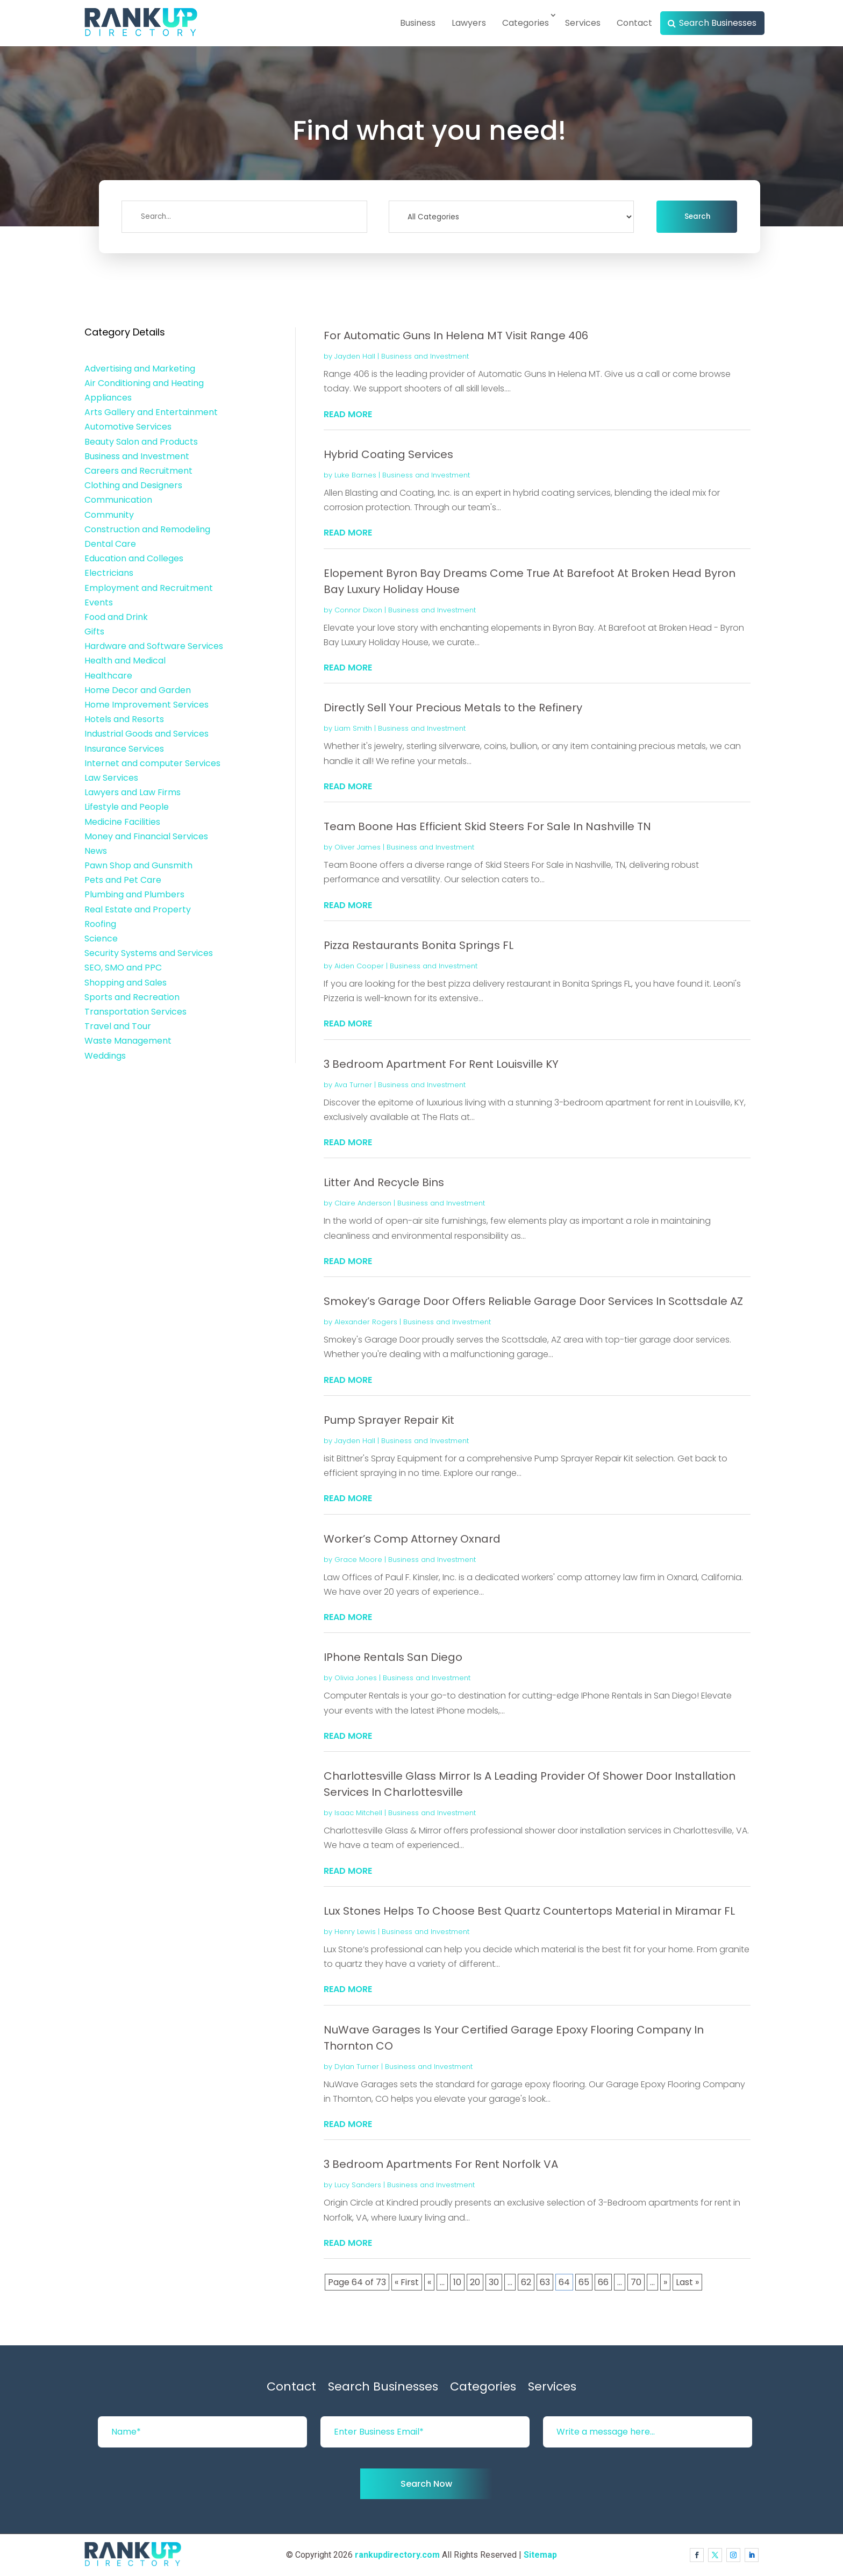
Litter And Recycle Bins (384, 1182)
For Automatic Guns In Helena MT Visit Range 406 (456, 335)
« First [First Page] (407, 2282)
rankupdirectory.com (397, 2555)
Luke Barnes (355, 475)
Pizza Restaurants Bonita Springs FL (418, 945)
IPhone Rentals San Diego (393, 1657)
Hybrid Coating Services (388, 454)
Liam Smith (353, 728)
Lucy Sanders (357, 2185)
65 (583, 2282)
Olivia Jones (355, 1678)
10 (457, 2282)
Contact (634, 23)
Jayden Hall (354, 356)
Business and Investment (425, 356)
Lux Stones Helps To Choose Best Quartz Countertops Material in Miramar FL (529, 1910)
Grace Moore (358, 1559)
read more (348, 414)
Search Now (426, 2484)
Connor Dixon (358, 610)
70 (636, 2282)
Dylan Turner (356, 2066)
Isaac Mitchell (358, 1813)
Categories (525, 23)
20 (475, 2282)
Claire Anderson (362, 1203)
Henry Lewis (355, 1931)
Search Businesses (717, 23)
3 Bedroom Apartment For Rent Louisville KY (441, 1064)
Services (583, 23)
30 (494, 2282)
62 (526, 2282)
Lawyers (469, 23)
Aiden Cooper (359, 966)
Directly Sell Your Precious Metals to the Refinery (453, 707)
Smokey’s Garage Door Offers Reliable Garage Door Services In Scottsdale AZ (533, 1301)
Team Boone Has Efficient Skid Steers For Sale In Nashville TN (487, 826)
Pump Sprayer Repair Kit (389, 1420)
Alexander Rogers (365, 1322)
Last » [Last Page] (687, 2282)
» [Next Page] (665, 2282)
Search (697, 216)
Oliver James (357, 847)
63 (545, 2282)
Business (417, 23)
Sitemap (540, 2555)
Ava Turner (353, 1085)
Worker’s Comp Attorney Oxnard (412, 1538)
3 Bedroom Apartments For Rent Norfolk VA (441, 2164)
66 (603, 2282)
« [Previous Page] (429, 2282)
